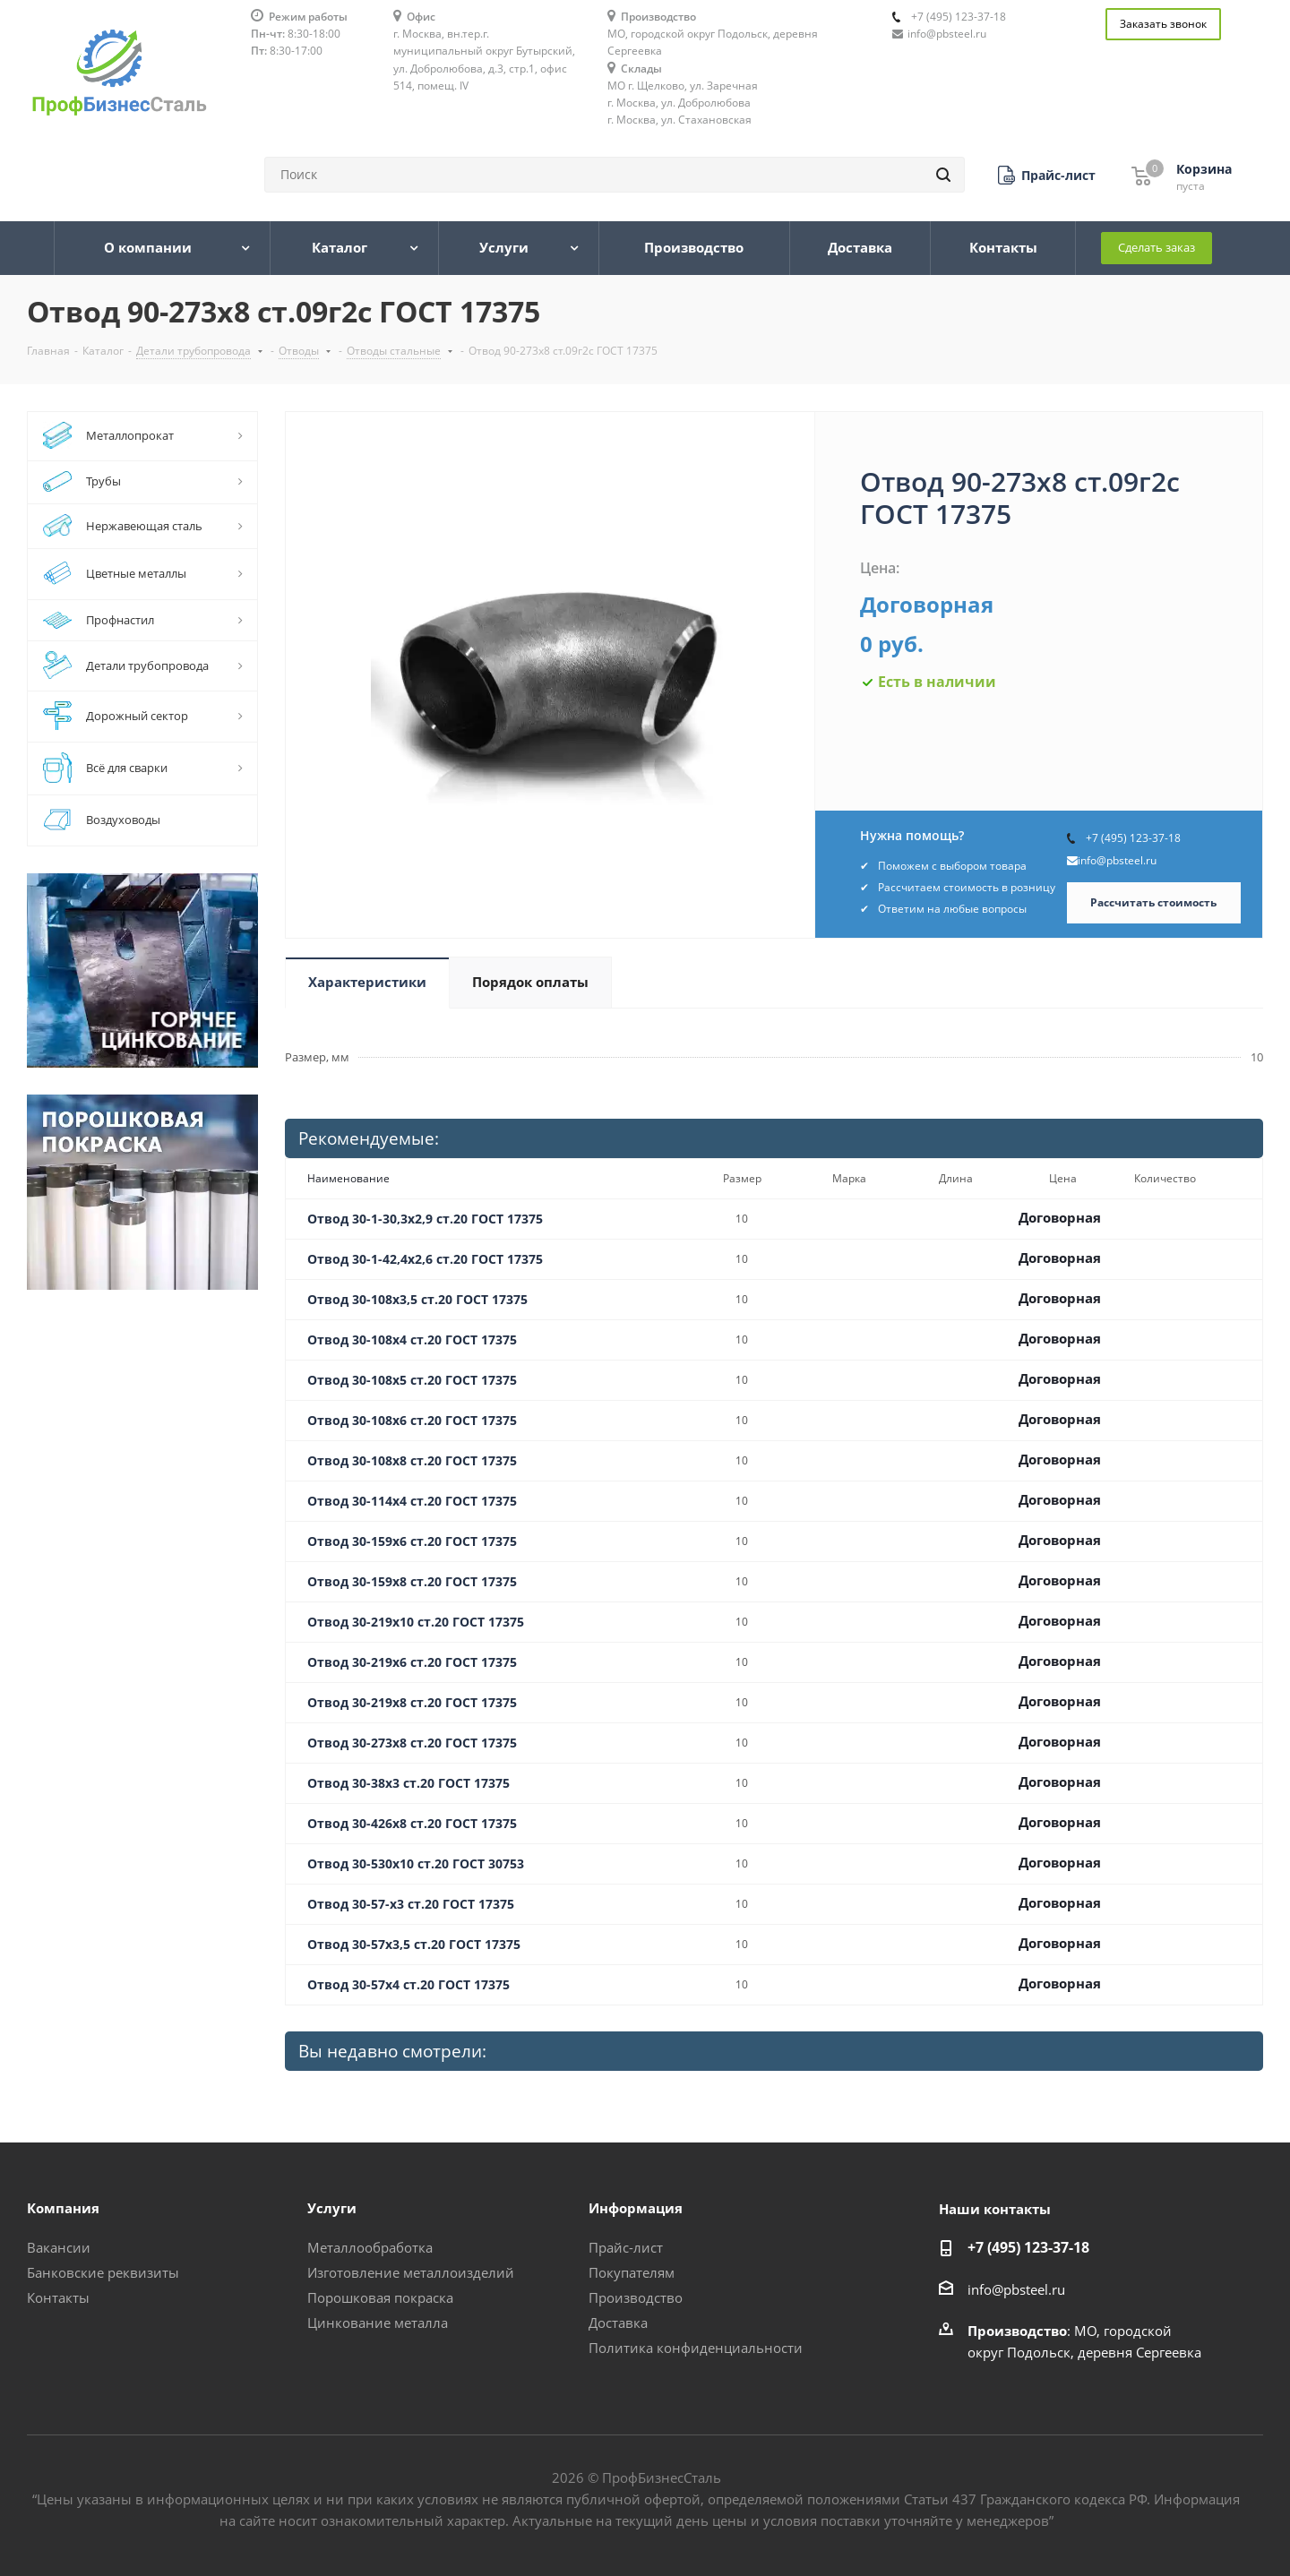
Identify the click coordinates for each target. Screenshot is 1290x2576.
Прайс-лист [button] (626, 2247)
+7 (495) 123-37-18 (958, 16)
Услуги (332, 2208)
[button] (1047, 175)
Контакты (58, 2297)
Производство (636, 2297)
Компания (63, 2208)
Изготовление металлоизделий (410, 2272)
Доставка (618, 2322)
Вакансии (58, 2247)
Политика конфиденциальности (696, 2348)
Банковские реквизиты (103, 2272)
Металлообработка (370, 2247)
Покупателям (632, 2272)
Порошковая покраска (380, 2297)
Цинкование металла (377, 2322)
